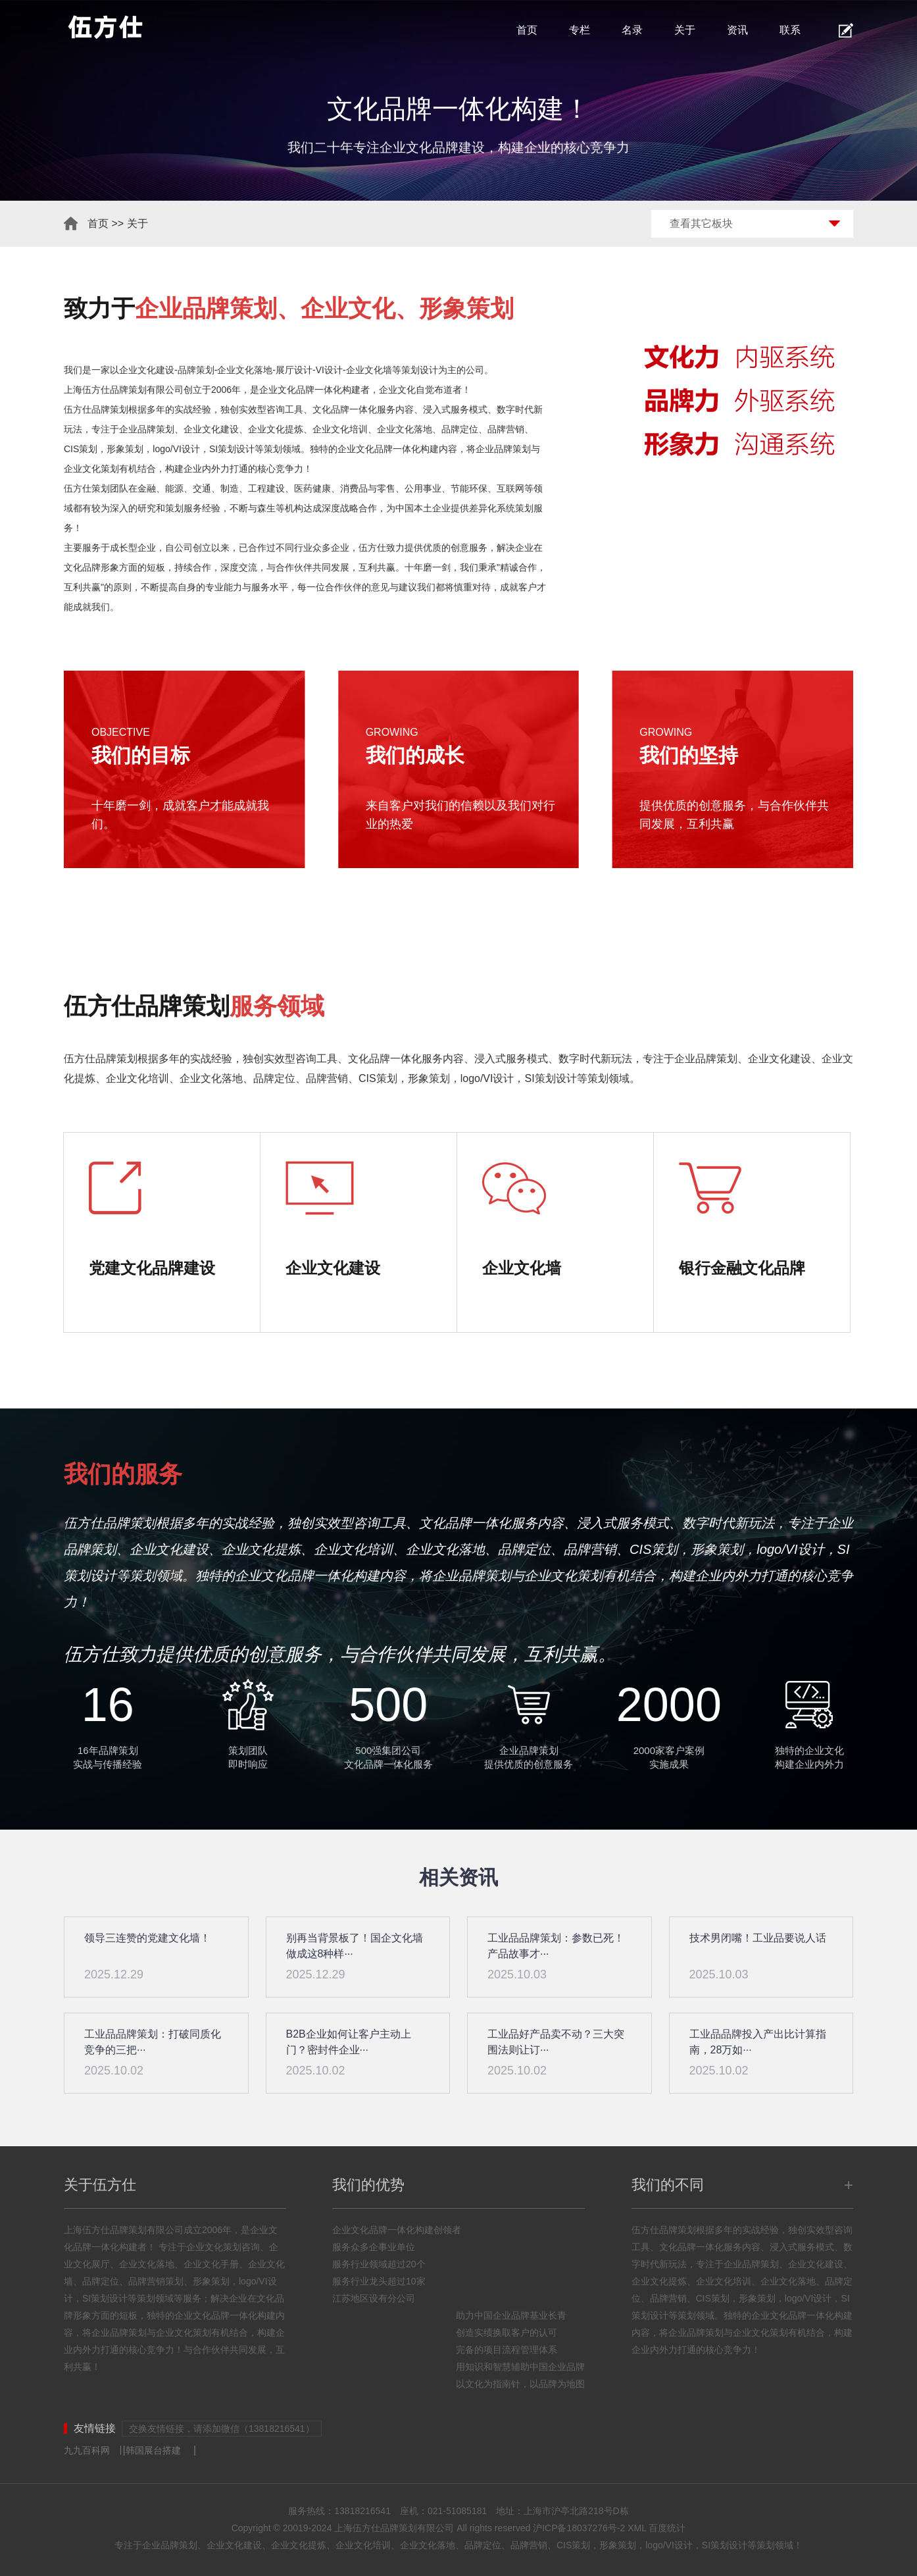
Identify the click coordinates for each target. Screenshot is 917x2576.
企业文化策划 (91, 468)
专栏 (579, 30)
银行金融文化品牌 (742, 1268)
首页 (526, 30)
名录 (632, 30)
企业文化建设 (146, 370)
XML (637, 2528)
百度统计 (667, 2528)
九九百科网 (87, 2450)
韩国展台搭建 (153, 2450)
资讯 (737, 30)
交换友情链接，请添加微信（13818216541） (221, 2428)
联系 (790, 30)
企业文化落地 (244, 370)
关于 (684, 30)
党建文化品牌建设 (152, 1268)
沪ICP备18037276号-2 (579, 2528)
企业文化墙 (369, 370)
